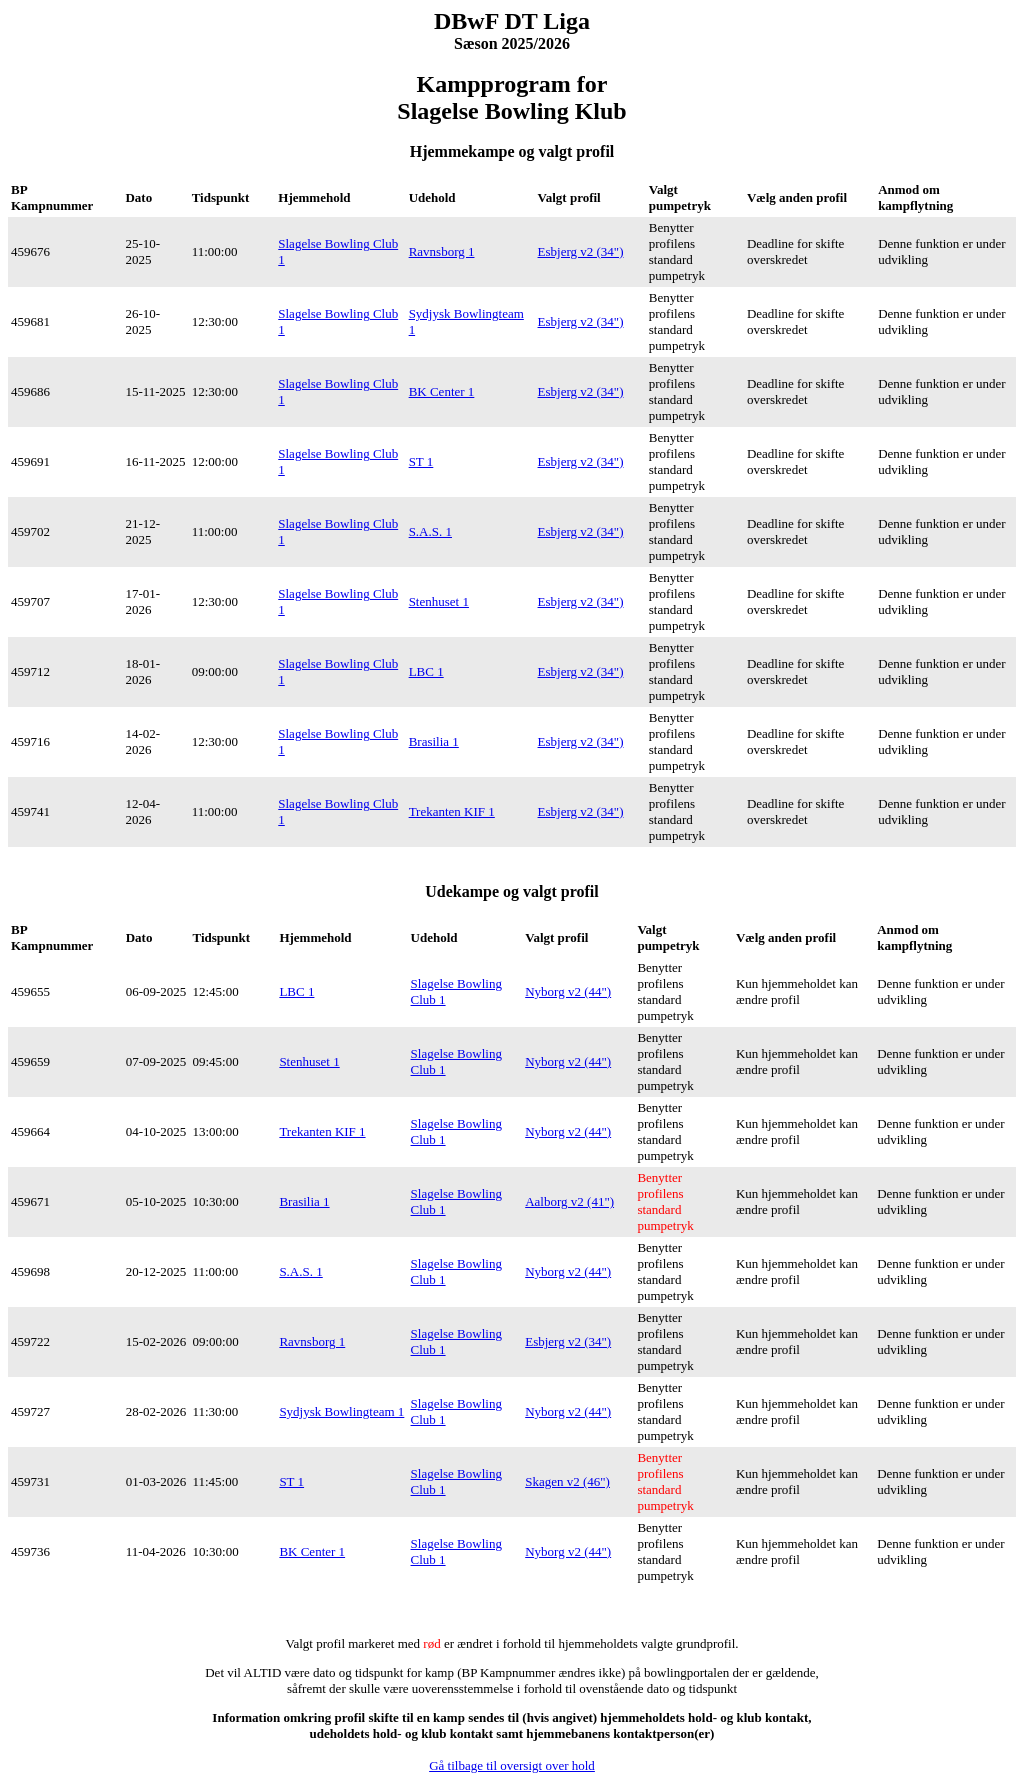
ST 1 (421, 461)
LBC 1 (426, 671)
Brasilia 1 (434, 741)
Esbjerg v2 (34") (581, 251)
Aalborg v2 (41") (569, 1201)
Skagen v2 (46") (567, 1481)
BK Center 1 (442, 391)
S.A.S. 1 (430, 531)
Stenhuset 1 (439, 601)
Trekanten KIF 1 (452, 811)
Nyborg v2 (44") (568, 991)
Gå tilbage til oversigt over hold (512, 1765)
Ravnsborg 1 (442, 251)
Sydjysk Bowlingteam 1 (341, 1411)
